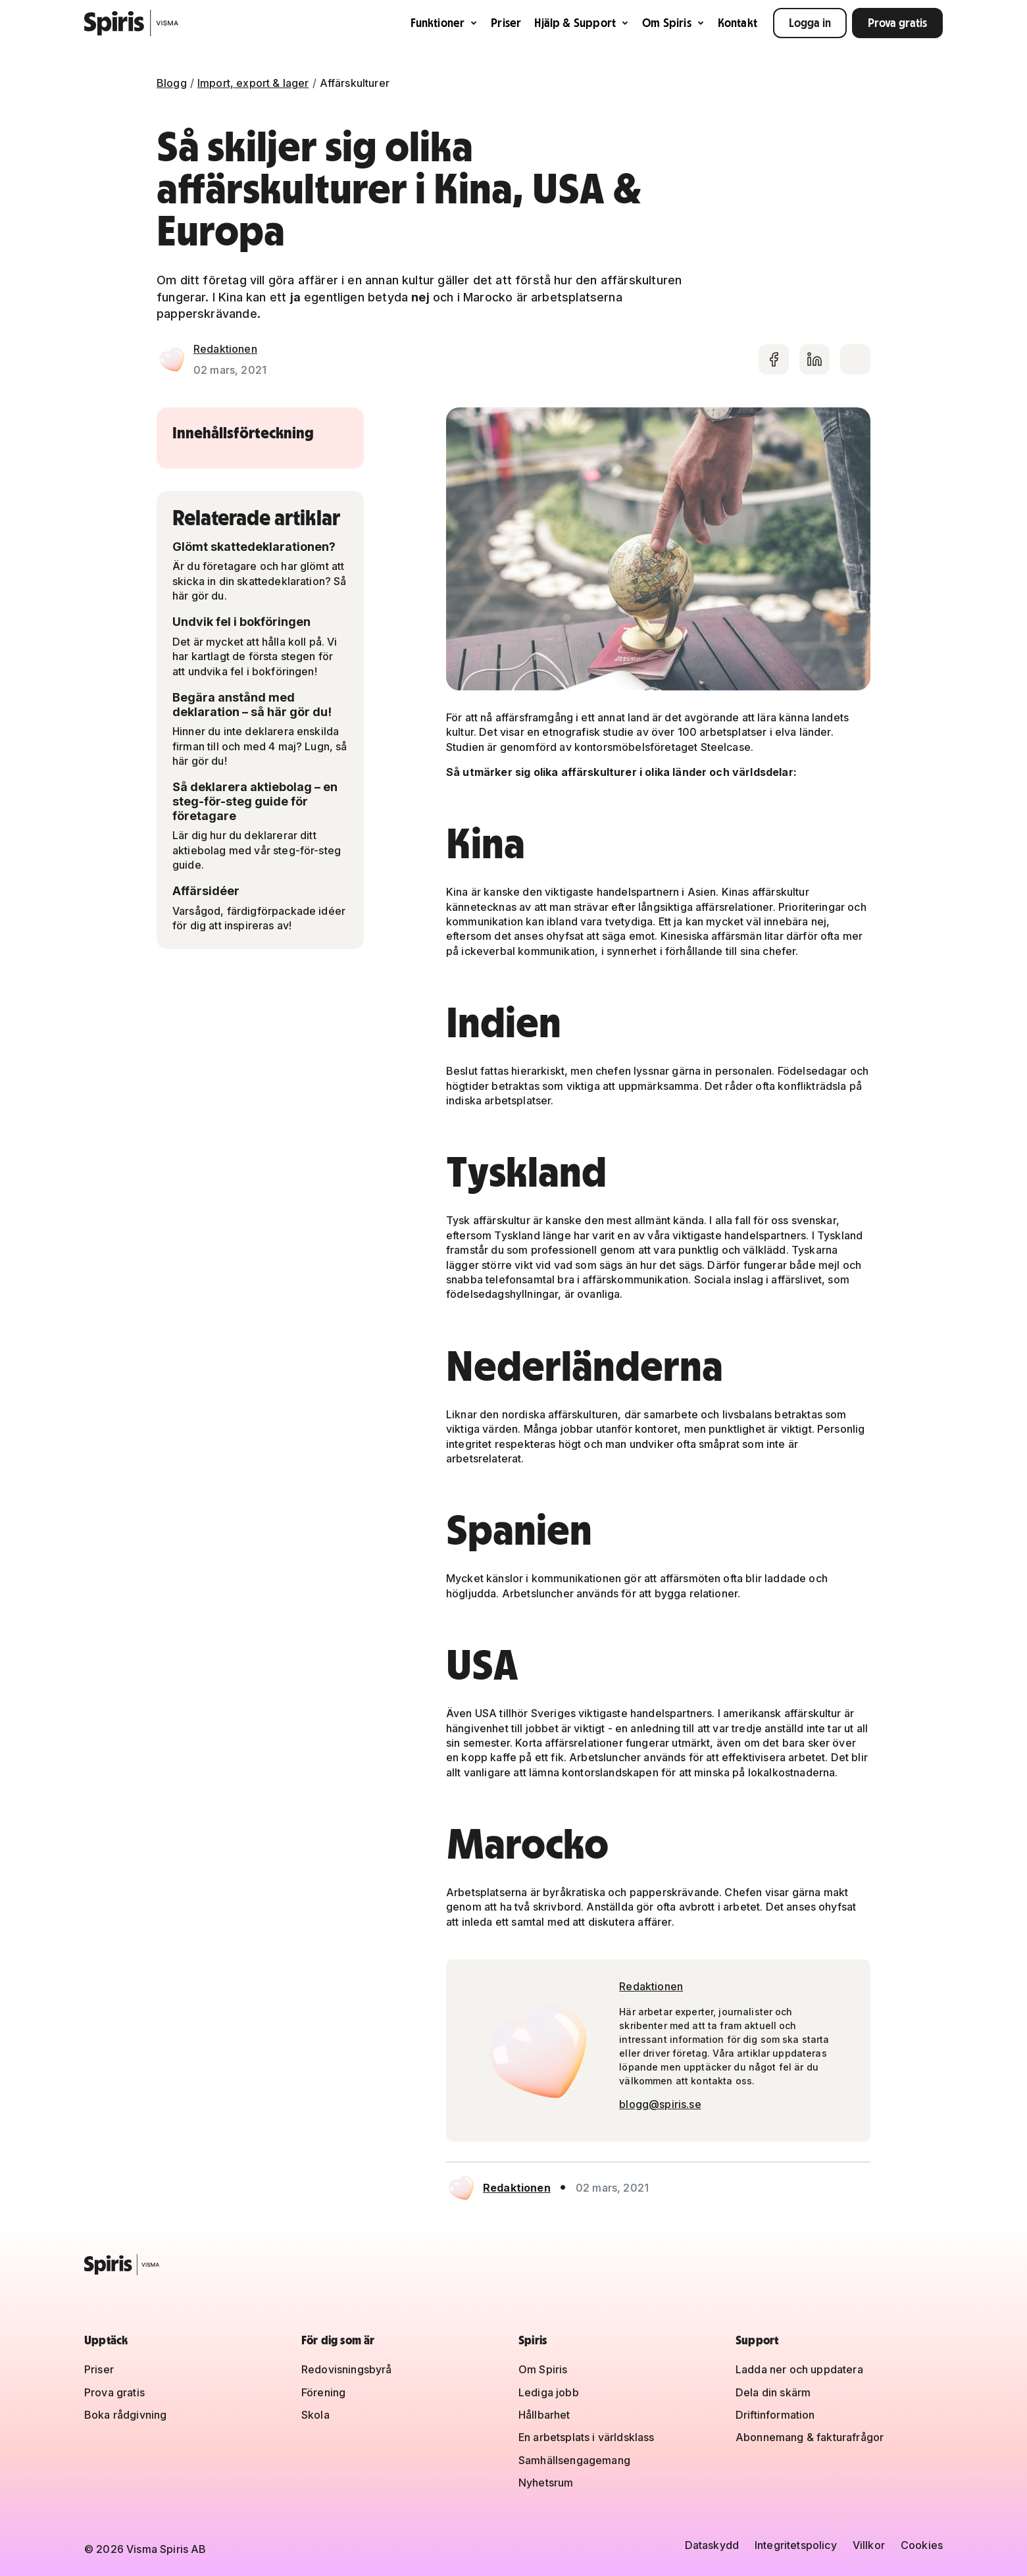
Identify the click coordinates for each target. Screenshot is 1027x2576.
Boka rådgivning (125, 2414)
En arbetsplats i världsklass (586, 2437)
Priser (506, 22)
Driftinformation (775, 2414)
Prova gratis (897, 22)
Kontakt (737, 22)
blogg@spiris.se (660, 2104)
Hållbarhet (544, 2414)
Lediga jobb (548, 2392)
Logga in (810, 22)
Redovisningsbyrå (346, 2369)
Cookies (922, 2545)
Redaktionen (225, 348)
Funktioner (444, 22)
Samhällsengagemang (574, 2460)
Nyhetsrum (545, 2482)
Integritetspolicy (796, 2545)
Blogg (172, 83)
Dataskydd (712, 2545)
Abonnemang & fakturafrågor (810, 2437)
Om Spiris (673, 22)
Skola (315, 2414)
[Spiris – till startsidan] (513, 2264)
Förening (323, 2392)
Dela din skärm (773, 2392)
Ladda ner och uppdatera (799, 2369)
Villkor (869, 2545)
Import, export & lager (253, 83)
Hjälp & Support (581, 22)
